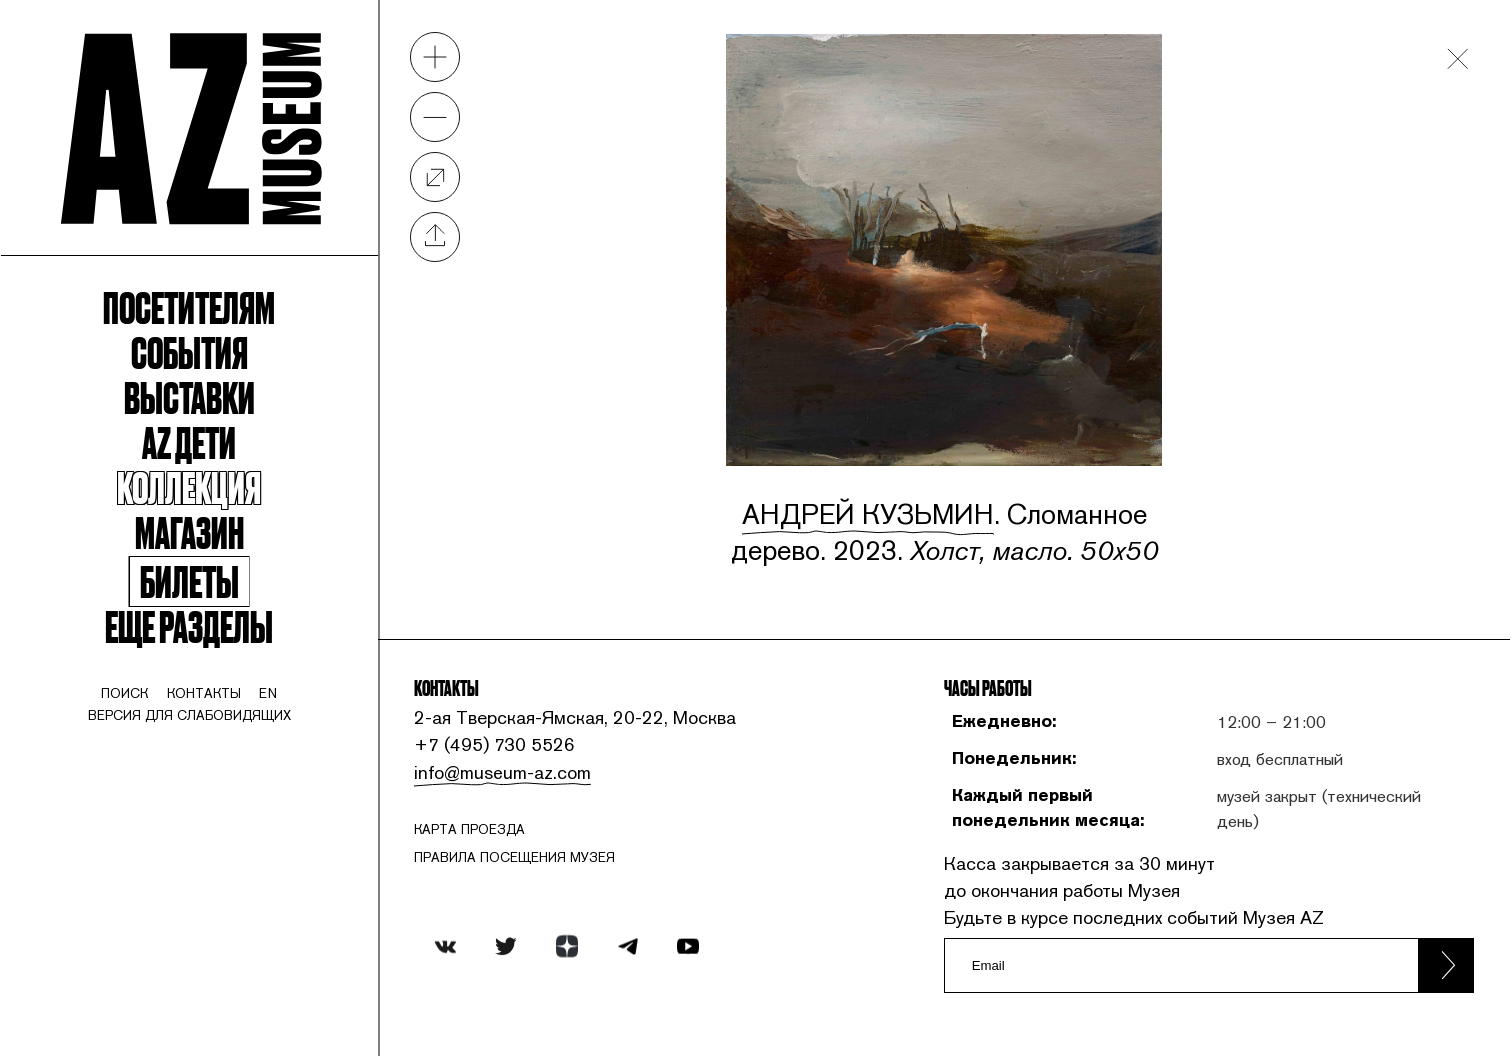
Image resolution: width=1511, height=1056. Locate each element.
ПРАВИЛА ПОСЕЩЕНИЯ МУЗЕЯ (514, 857)
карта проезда (469, 829)
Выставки (189, 397)
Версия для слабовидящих (189, 715)
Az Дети (189, 442)
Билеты (189, 581)
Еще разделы (189, 626)
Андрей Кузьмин (868, 514)
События (189, 352)
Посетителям (189, 307)
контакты (204, 693)
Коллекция (189, 487)
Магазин (189, 532)
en (268, 693)
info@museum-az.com (502, 772)
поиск (124, 693)
